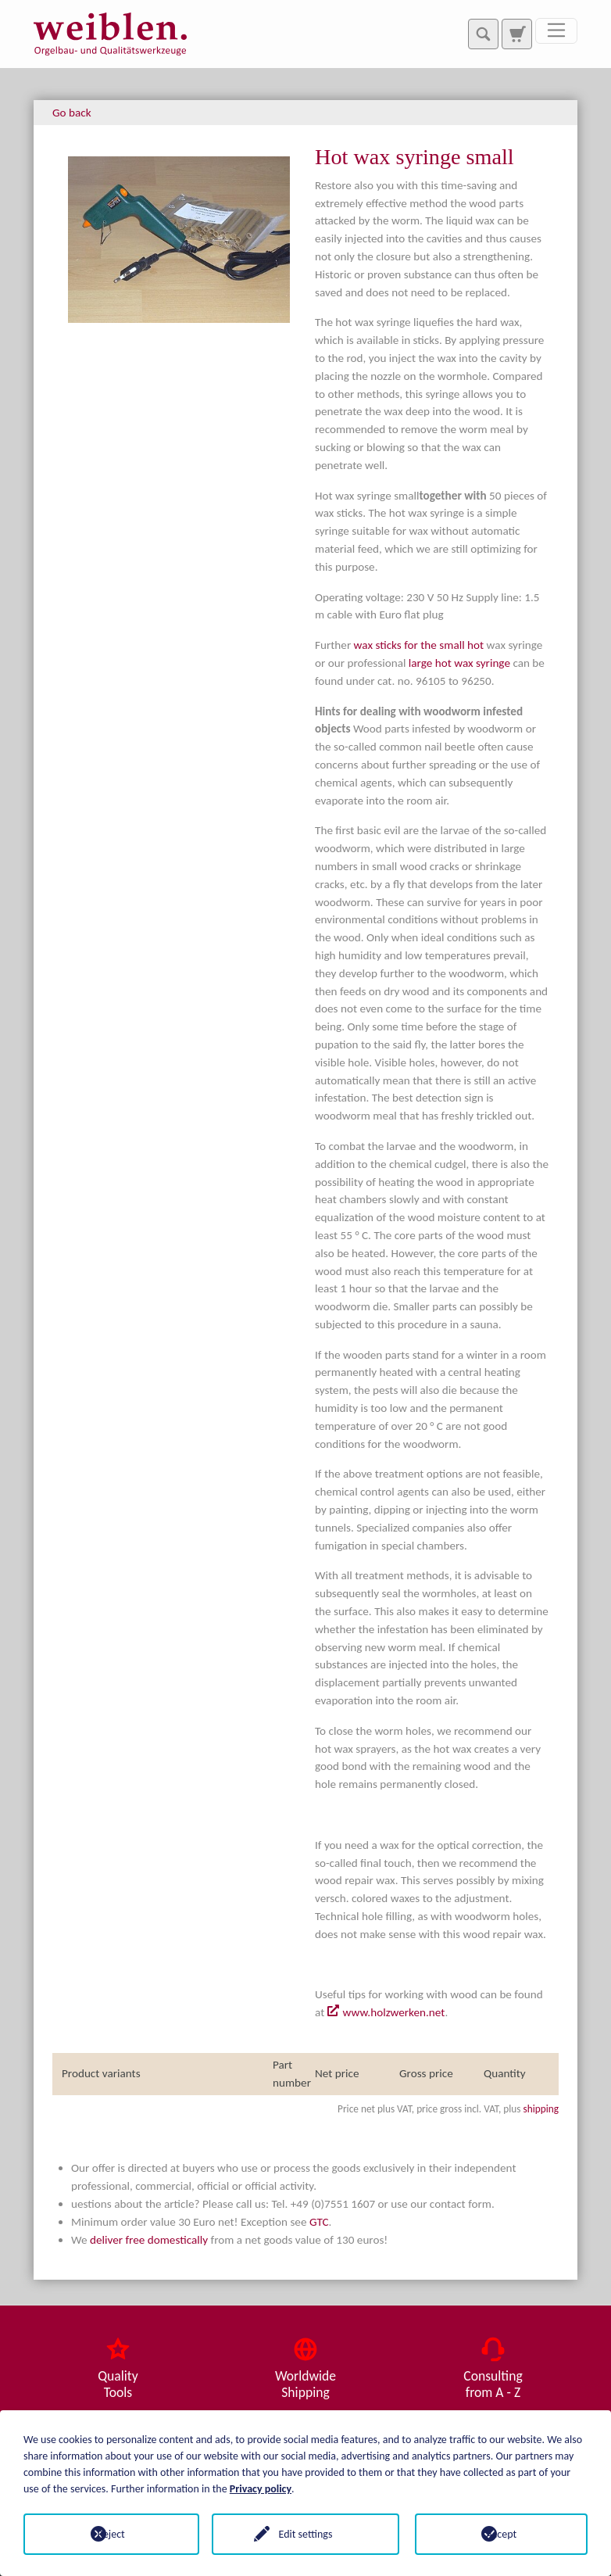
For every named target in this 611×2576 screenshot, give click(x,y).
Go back (71, 113)
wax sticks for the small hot (419, 645)
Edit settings (306, 2534)
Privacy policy (260, 2488)
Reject (109, 2534)
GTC (319, 2222)
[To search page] (516, 33)
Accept (501, 2534)
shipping (541, 2109)
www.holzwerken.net (394, 2012)
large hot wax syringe (459, 663)
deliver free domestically (149, 2240)
